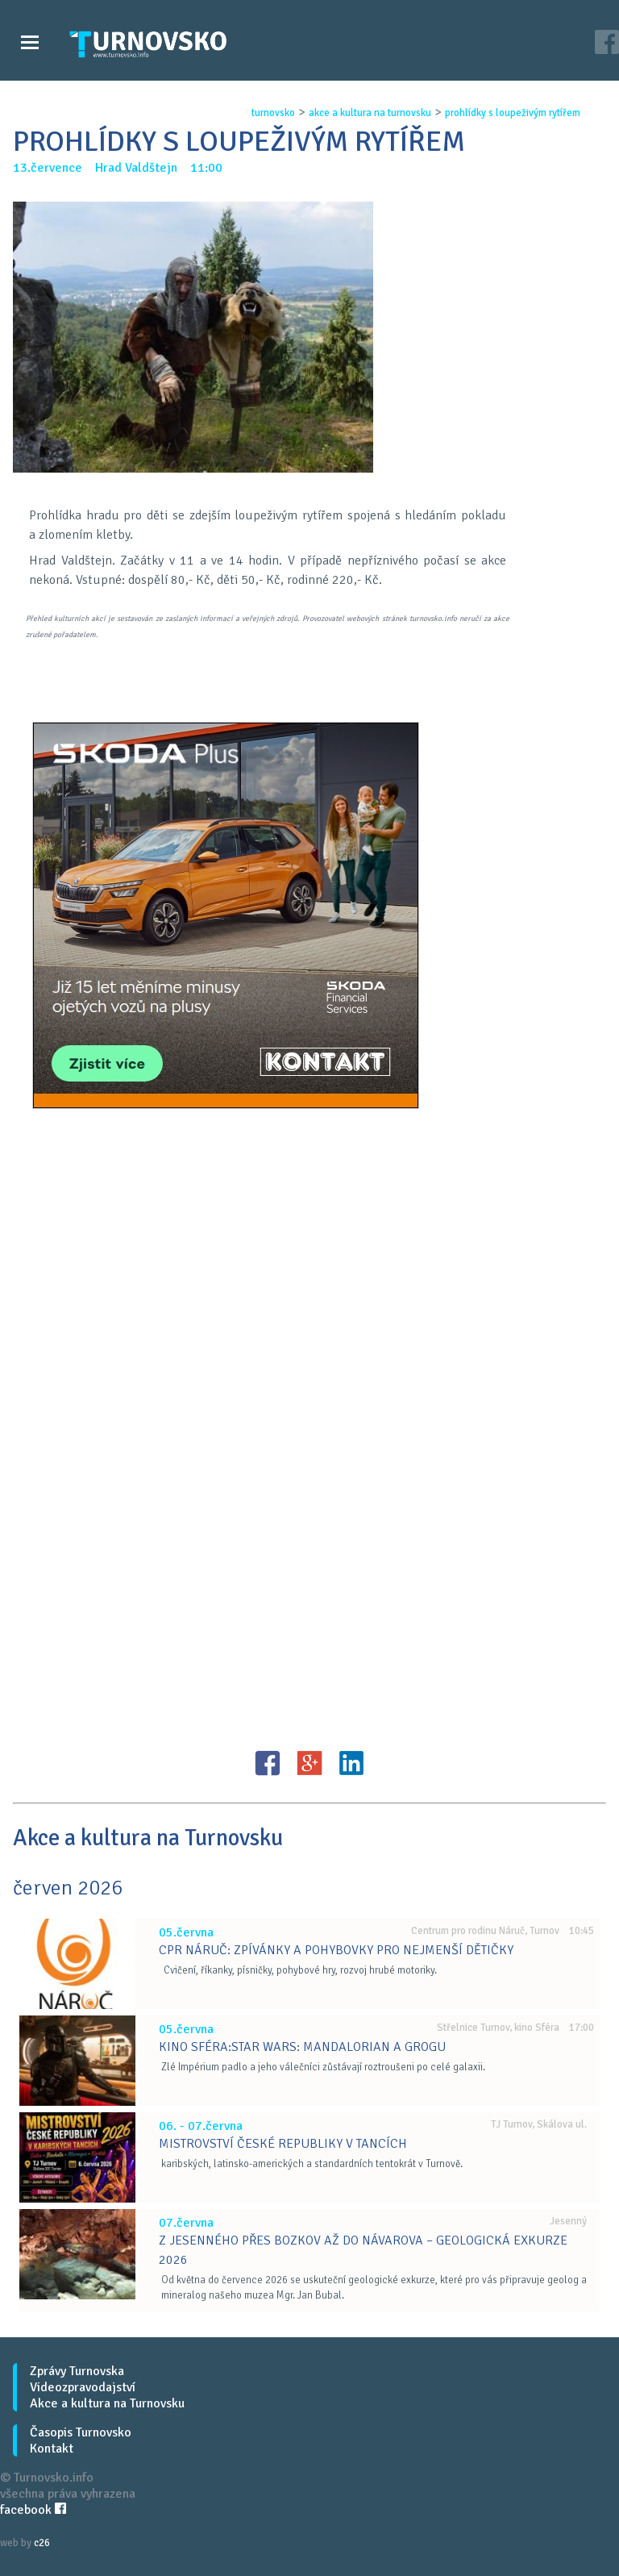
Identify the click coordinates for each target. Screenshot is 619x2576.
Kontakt (51, 2449)
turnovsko (273, 112)
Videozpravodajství (82, 2387)
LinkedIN (351, 1763)
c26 (42, 2542)
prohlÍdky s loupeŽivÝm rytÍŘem (512, 112)
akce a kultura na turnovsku (370, 112)
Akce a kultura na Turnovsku (107, 2403)
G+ (309, 1763)
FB (267, 1763)
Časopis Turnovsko (80, 2432)
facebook (33, 2510)
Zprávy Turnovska (77, 2371)
